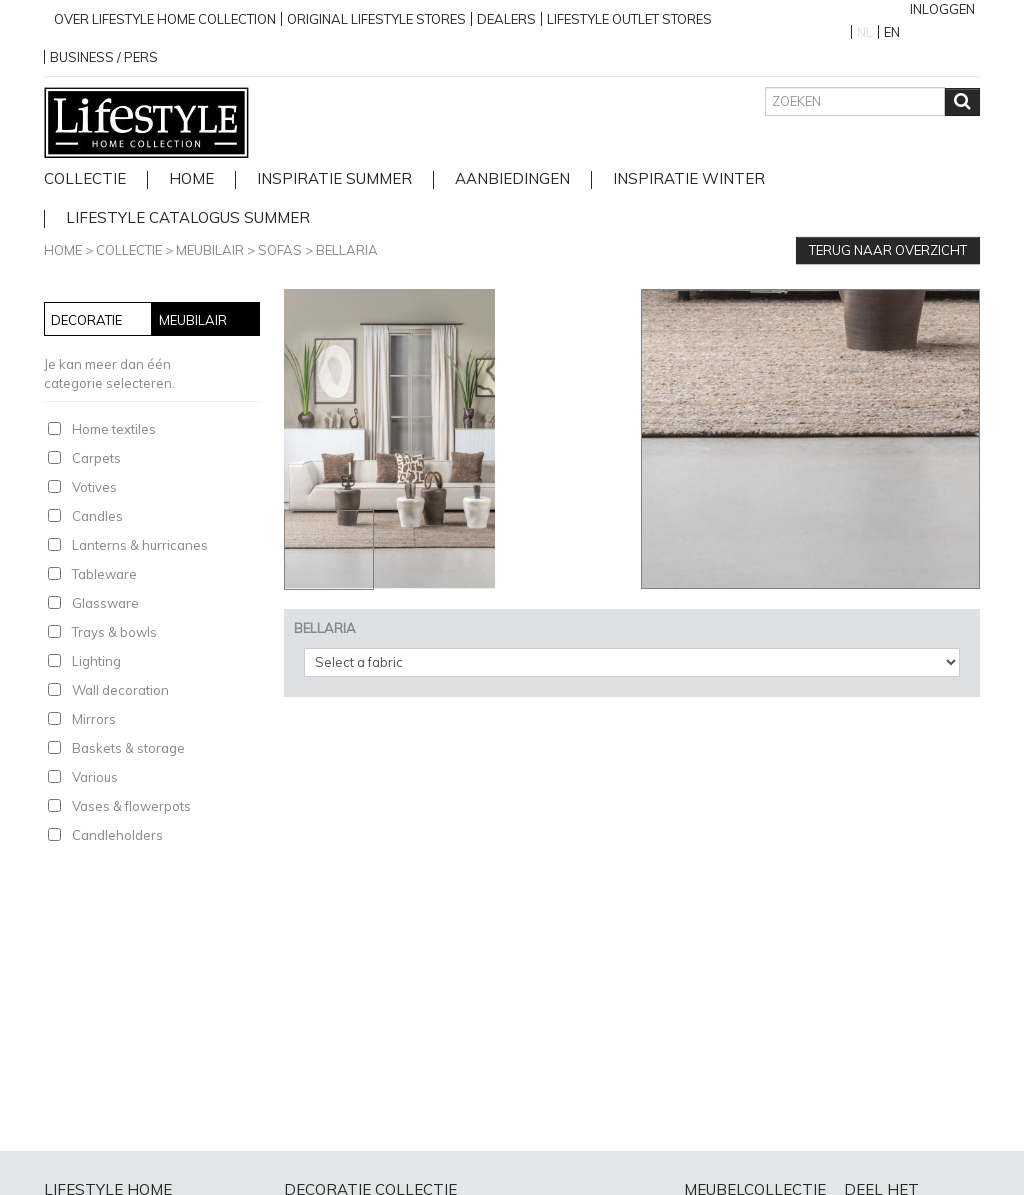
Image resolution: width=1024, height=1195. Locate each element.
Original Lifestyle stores (376, 19)
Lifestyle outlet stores (629, 19)
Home (63, 250)
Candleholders (117, 835)
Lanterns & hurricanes (140, 545)
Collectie (85, 179)
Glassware (105, 603)
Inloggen (942, 9)
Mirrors (94, 719)
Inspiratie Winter (689, 179)
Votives (94, 487)
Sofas (280, 250)
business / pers (104, 57)
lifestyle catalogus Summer (188, 218)
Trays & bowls (114, 632)
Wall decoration (120, 690)
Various (95, 777)
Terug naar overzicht (888, 250)
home (191, 179)
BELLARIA (347, 250)
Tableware (104, 574)
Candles (97, 516)
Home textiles (114, 429)
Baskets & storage (128, 748)
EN (892, 32)
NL (865, 32)
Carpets (96, 458)
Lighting (96, 661)
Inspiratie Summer (334, 179)
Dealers (506, 19)
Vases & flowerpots (131, 806)
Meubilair (210, 250)
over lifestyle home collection (165, 19)
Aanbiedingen (512, 179)
